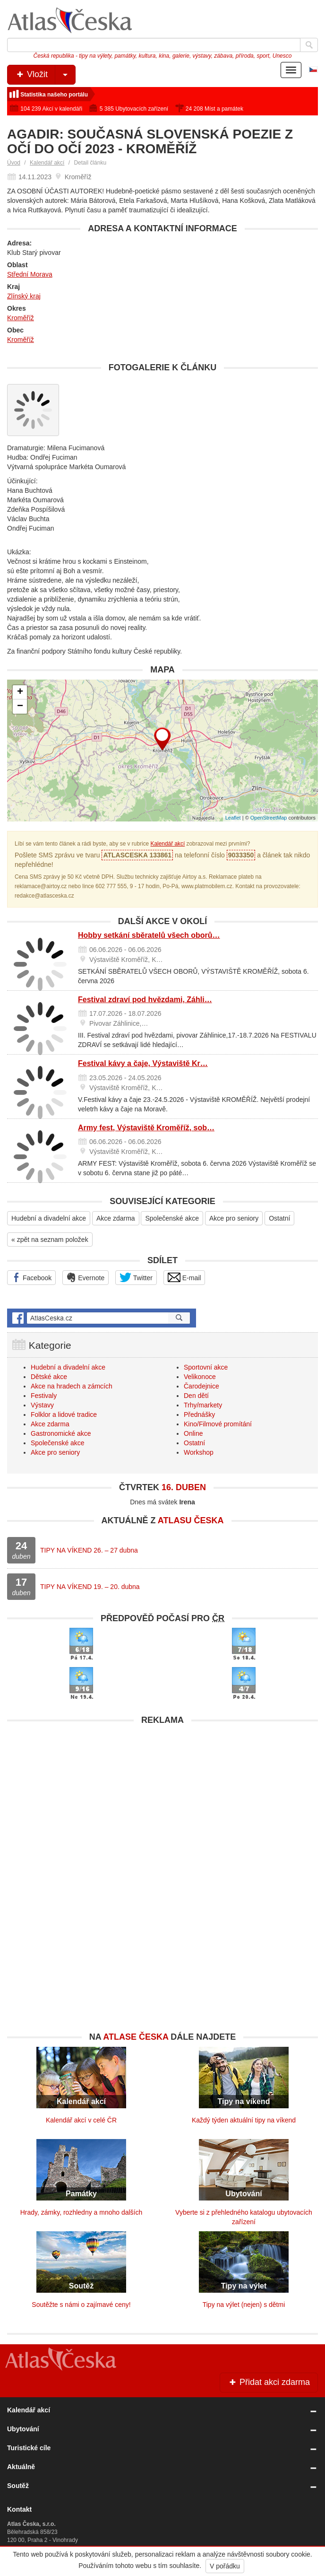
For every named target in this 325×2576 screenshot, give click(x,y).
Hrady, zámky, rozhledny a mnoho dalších (81, 2212)
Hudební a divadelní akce (48, 1218)
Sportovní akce (206, 1367)
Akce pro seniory (233, 1218)
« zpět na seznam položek (49, 1239)
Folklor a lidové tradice (64, 1414)
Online (193, 1433)
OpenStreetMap (268, 818)
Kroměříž (20, 318)
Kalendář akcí (47, 162)
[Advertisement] (162, 1796)
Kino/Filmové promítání (218, 1424)
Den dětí (196, 1395)
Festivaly (44, 1395)
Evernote (85, 1277)
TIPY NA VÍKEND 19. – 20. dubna (90, 1586)
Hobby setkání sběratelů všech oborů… (149, 935)
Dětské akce (49, 1376)
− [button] (20, 706)
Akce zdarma (115, 1218)
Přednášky (199, 1414)
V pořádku (225, 2566)
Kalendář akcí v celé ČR (81, 2120)
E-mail (184, 1277)
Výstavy (42, 1405)
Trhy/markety (203, 1405)
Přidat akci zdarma (269, 2382)
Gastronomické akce (61, 1433)
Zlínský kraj (24, 296)
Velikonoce (200, 1376)
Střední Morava (29, 274)
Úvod (13, 162)
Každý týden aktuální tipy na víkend (244, 2120)
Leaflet (233, 818)
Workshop (199, 1452)
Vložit (45, 74)
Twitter (136, 1277)
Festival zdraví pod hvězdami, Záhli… (145, 999)
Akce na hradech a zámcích (71, 1386)
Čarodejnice (201, 1386)
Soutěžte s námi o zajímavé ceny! (81, 2304)
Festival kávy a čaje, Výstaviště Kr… (143, 1063)
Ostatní (279, 1218)
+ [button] (20, 692)
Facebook (31, 1277)
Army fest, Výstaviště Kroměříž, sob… (146, 1128)
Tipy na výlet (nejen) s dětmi (244, 2304)
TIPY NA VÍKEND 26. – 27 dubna (89, 1550)
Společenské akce (172, 1218)
